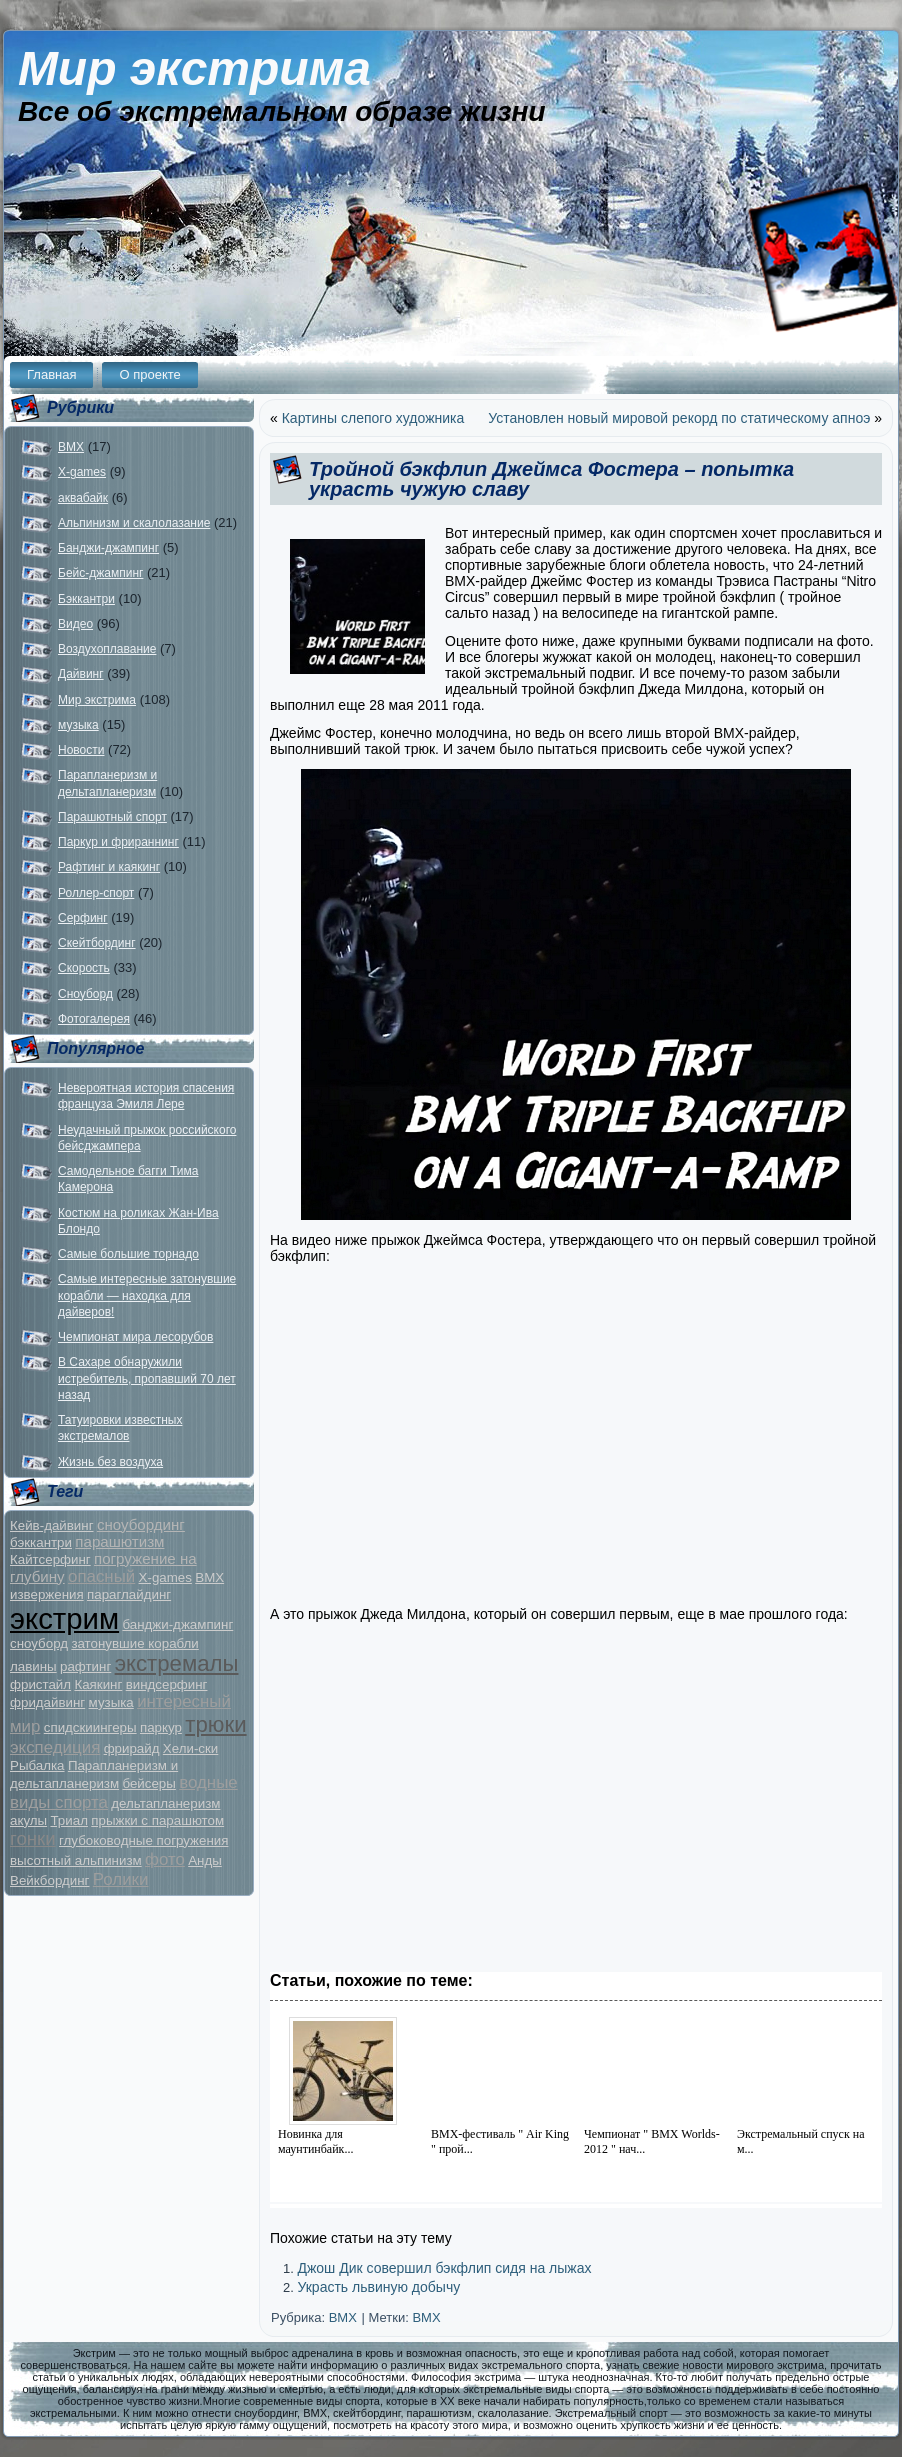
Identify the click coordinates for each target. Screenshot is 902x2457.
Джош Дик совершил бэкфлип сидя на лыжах (444, 2268)
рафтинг (85, 1666)
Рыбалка (37, 1765)
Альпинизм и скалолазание (134, 523)
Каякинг (98, 1684)
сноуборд (39, 1643)
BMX (71, 447)
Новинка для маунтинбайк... (315, 2141)
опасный (101, 1576)
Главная (51, 374)
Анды (205, 1860)
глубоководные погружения (143, 1840)
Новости (81, 750)
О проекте (149, 374)
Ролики (121, 1879)
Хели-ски (190, 1748)
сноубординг (141, 1524)
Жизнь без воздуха (110, 1462)
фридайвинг (47, 1702)
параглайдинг (129, 1594)
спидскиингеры (90, 1727)
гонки (33, 1838)
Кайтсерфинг (50, 1559)
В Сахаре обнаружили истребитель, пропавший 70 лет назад (147, 1378)
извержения (47, 1594)
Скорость (84, 968)
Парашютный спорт (112, 817)
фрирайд (132, 1748)
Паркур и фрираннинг (118, 842)
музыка (78, 725)
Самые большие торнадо (128, 1254)
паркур (161, 1727)
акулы (28, 1820)
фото (165, 1859)
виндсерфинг (167, 1684)
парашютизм (119, 1541)
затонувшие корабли (134, 1643)
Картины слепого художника (373, 418)
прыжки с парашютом (157, 1820)
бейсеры (148, 1783)
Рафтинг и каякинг (109, 867)
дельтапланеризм (165, 1803)
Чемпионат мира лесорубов (135, 1337)
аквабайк (83, 498)
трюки (215, 1724)
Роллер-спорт (96, 893)
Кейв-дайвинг (52, 1525)
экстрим (64, 1618)
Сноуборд (85, 994)
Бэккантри (86, 599)
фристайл (40, 1684)
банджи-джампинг (177, 1624)
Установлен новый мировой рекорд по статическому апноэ (679, 418)
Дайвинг (81, 674)
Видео (75, 624)
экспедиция (55, 1747)
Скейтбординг (97, 943)
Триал (68, 1820)
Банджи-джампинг (108, 548)
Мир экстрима (194, 68)
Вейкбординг (49, 1880)
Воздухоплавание (107, 649)
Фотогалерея (94, 1019)
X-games (82, 472)
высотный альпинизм (76, 1860)
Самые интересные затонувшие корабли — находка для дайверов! (147, 1295)
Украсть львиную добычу (378, 2287)
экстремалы (177, 1663)
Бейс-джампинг (100, 573)
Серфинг (83, 918)
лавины (33, 1666)
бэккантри (41, 1542)
